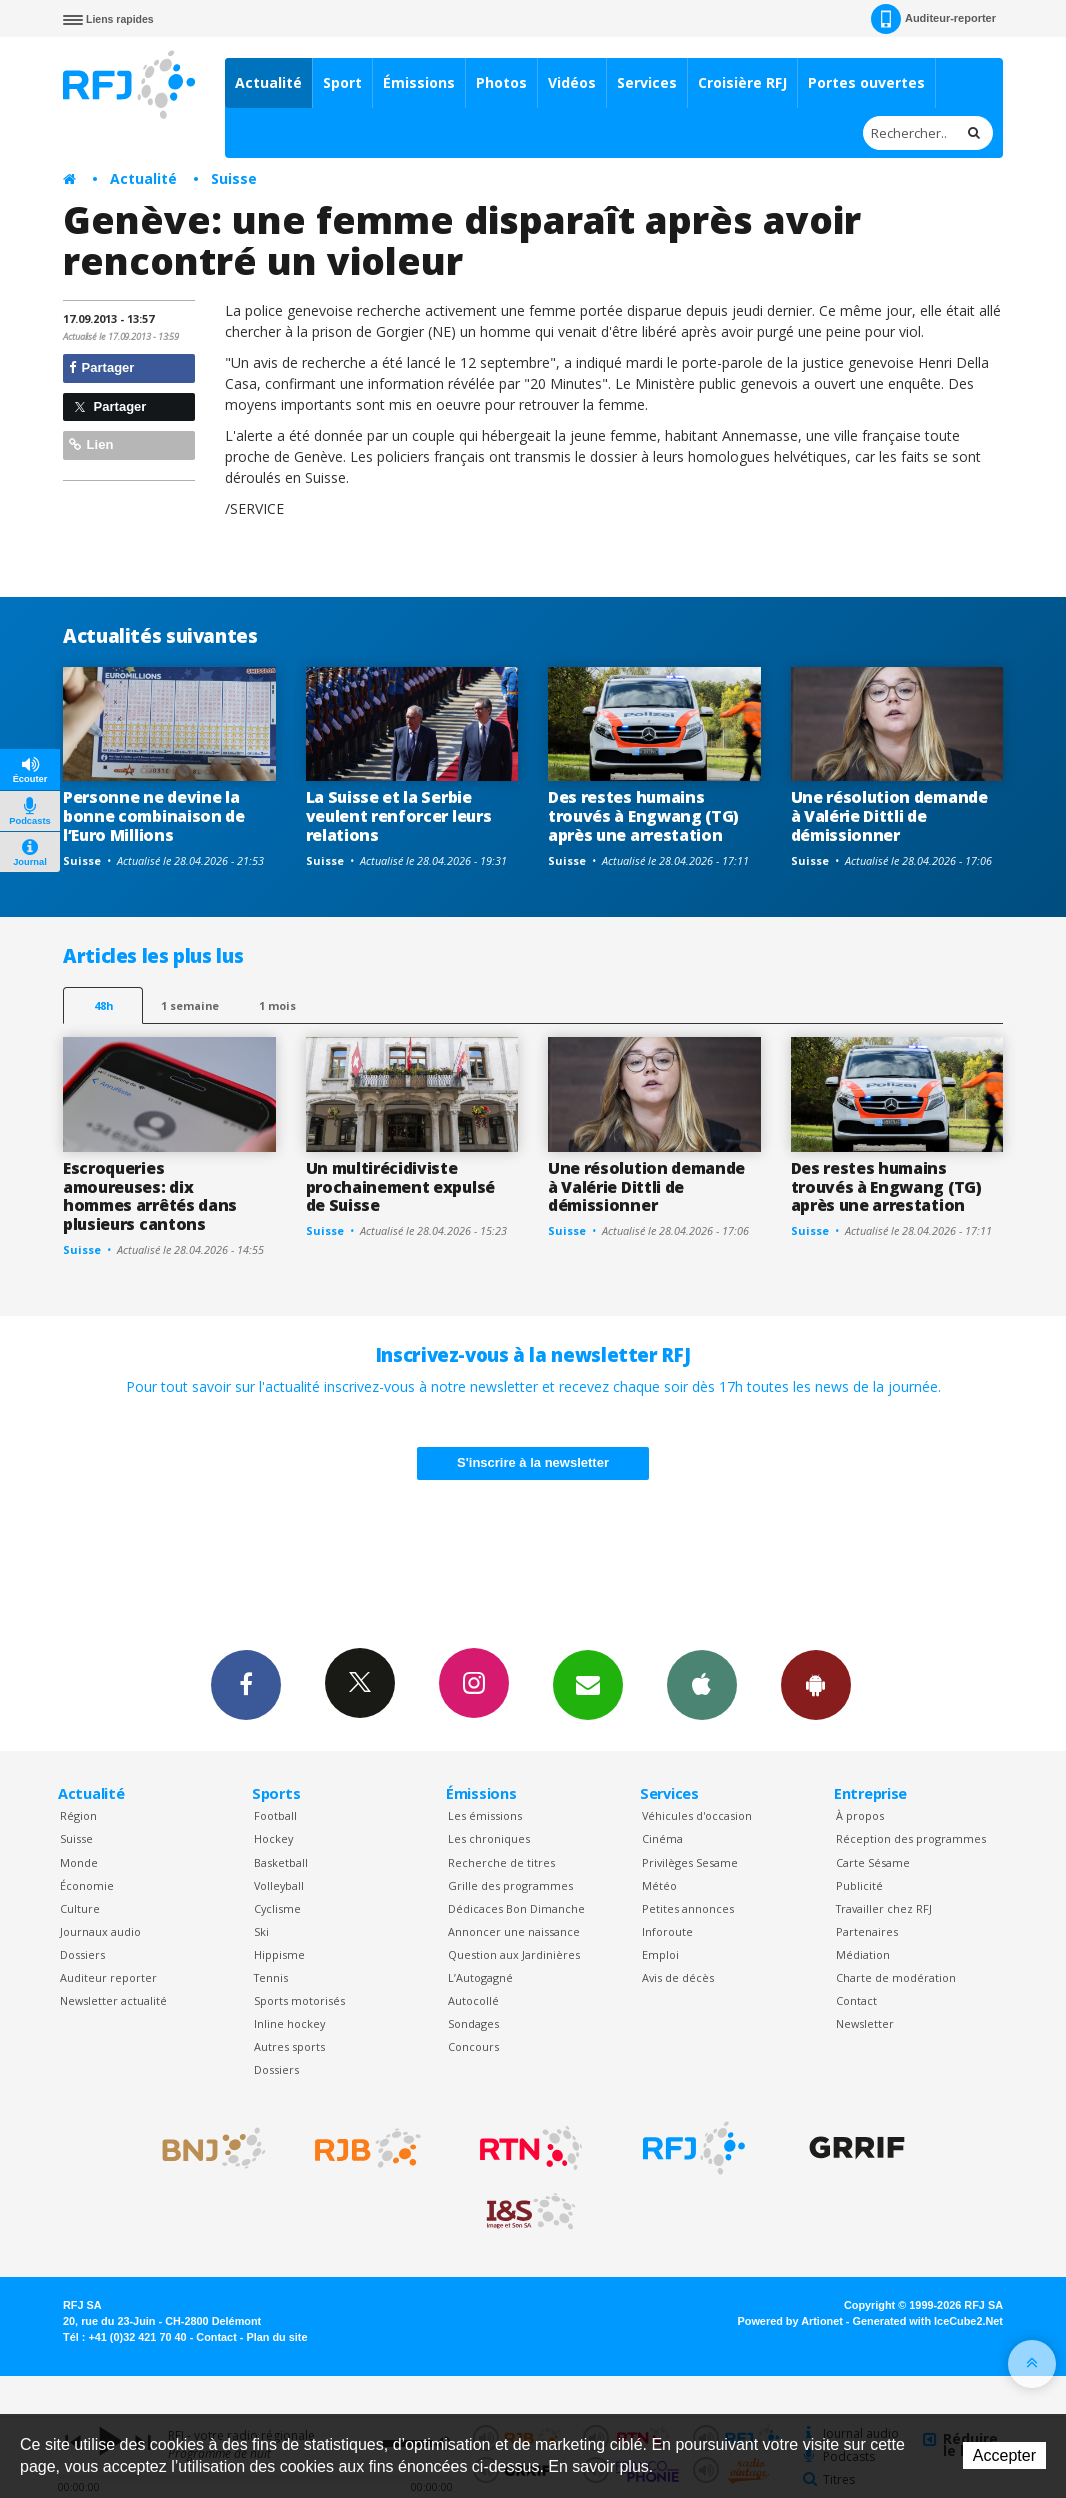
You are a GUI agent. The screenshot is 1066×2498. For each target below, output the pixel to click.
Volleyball (279, 1885)
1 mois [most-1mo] (277, 1005)
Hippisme (279, 1954)
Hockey (273, 1838)
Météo (659, 1885)
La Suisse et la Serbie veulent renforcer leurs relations (399, 816)
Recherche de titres (501, 1862)
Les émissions (485, 1815)
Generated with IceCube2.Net (928, 2321)
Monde (79, 1862)
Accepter (1004, 2455)
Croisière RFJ (742, 82)
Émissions (419, 82)
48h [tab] (103, 1005)
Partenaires (867, 1931)
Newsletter (865, 2023)
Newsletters (588, 1684)
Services (647, 82)
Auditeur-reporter (933, 19)
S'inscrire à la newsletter (533, 1462)
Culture (80, 1908)
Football (275, 1815)
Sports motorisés (299, 2000)
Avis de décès (678, 1977)
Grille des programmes (510, 1885)
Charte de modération (896, 1977)
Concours (473, 2046)
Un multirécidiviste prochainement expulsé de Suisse (400, 1187)
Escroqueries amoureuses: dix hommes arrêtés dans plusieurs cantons (150, 1196)
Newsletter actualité (113, 2000)
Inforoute (667, 1931)
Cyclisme (277, 1908)
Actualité (268, 82)
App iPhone (702, 1684)
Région (78, 1815)
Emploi (660, 1954)
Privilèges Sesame (690, 1862)
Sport (342, 82)
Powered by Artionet (790, 2321)
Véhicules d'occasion (697, 1815)
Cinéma (662, 1838)
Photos (501, 82)
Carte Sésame (873, 1862)
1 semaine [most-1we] (190, 1005)
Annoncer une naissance (514, 1931)
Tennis (271, 1977)
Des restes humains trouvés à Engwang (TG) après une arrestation (643, 816)
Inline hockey (289, 2023)
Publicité (859, 1885)
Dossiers (82, 1954)
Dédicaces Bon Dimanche (516, 1908)
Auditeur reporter (108, 1977)
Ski (261, 1931)
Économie (87, 1885)
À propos (860, 1815)
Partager (101, 367)
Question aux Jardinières (514, 1954)
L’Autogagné (480, 1977)
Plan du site (276, 2337)
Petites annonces (688, 1908)
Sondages (473, 2023)
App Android (816, 1684)
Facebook (246, 1684)
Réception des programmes (911, 1838)
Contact (856, 2000)
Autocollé (473, 2000)
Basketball (281, 1862)
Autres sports (289, 2046)
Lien (91, 444)
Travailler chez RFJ (884, 1908)
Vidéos (572, 82)
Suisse (234, 178)
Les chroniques (489, 1838)
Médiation (863, 1954)
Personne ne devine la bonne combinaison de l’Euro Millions (154, 816)
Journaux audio (100, 1931)
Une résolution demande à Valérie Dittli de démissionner (889, 816)
